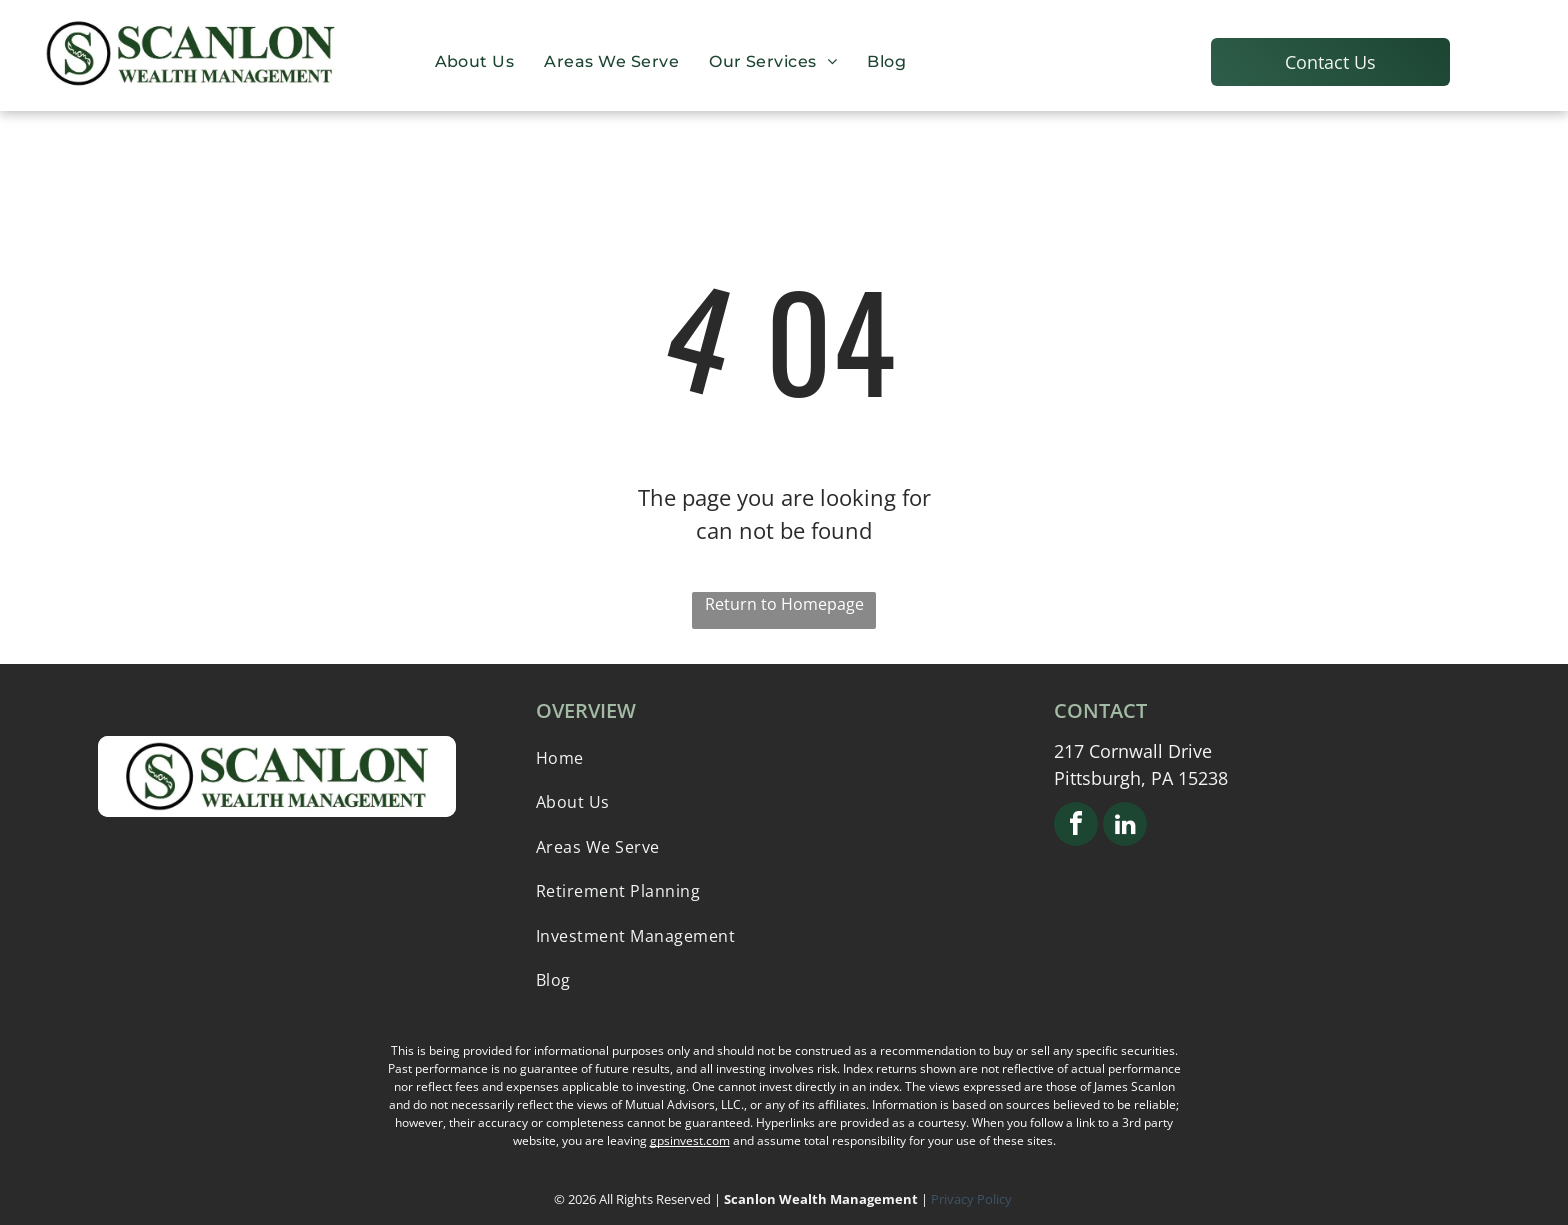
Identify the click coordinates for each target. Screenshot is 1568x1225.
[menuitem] (475, 61)
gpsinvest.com (690, 1140)
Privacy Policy (973, 1199)
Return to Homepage (784, 604)
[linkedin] (1125, 826)
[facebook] (1076, 826)
